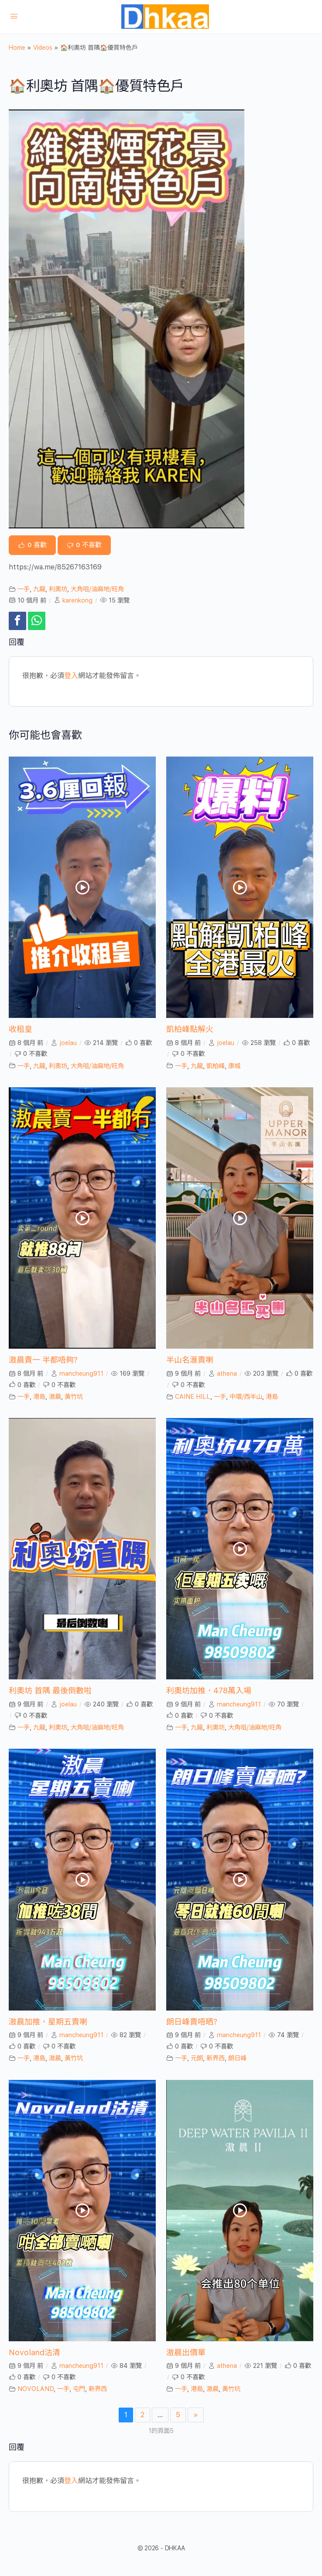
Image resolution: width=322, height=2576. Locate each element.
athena (227, 1373)
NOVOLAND (35, 2388)
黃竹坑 (74, 1396)
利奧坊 (58, 589)
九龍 (39, 589)
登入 (71, 675)
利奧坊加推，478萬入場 (208, 1690)
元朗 (197, 2058)
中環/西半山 (246, 1396)
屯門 (79, 2388)
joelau (68, 1042)
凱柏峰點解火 (189, 1029)
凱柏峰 (215, 1065)
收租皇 (20, 1029)
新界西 (215, 2058)
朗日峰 (237, 2058)
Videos (42, 47)
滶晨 (55, 1396)
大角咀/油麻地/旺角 (97, 589)
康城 (234, 1065)
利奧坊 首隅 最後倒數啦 (50, 1690)
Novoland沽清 (34, 2352)
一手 (23, 589)
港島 (39, 1396)
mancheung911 (81, 1373)
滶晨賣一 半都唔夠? (43, 1359)
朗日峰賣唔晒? (191, 2021)
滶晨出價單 (186, 2352)
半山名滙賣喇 (189, 1359)
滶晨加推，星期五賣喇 (48, 2021)
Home (17, 47)
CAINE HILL (192, 1396)
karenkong (77, 600)
